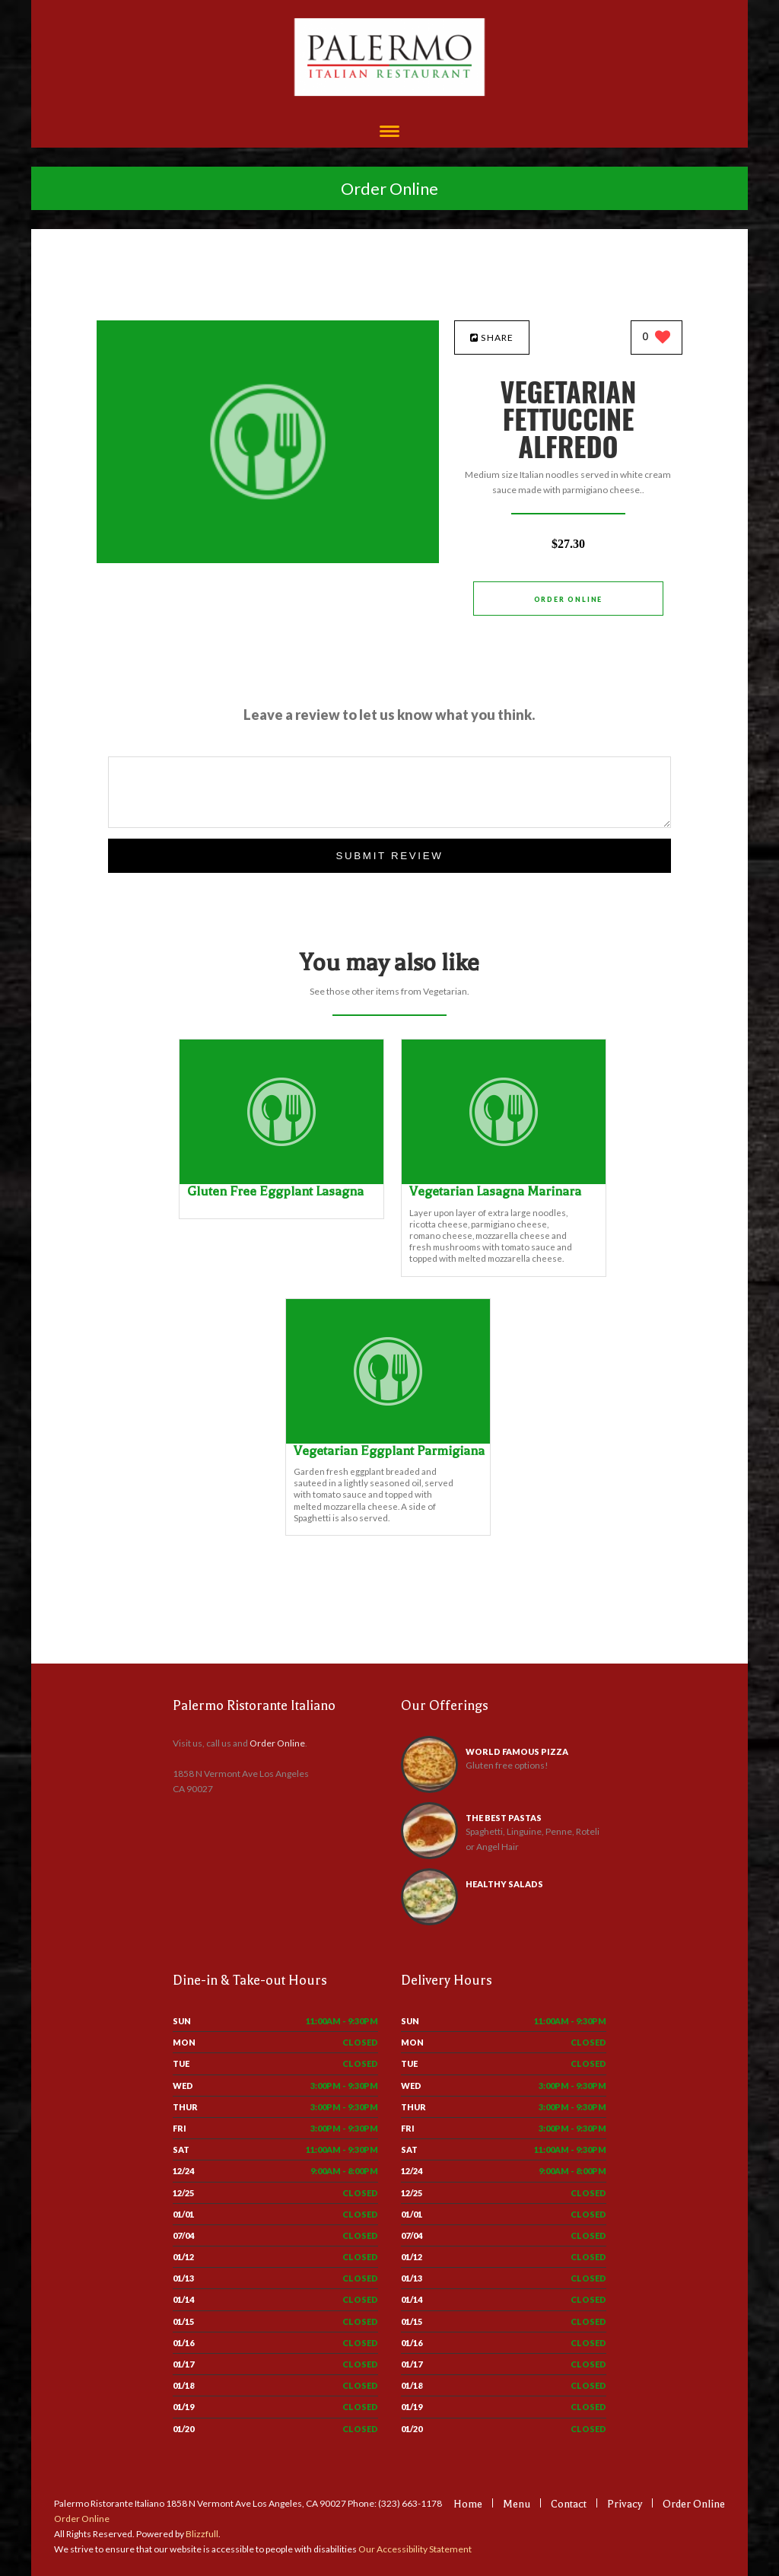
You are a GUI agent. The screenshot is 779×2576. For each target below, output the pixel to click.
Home (467, 2504)
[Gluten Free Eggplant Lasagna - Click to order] (281, 1180)
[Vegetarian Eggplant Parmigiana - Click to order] (388, 1440)
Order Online (389, 188)
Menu (516, 2504)
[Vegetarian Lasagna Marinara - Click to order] (504, 1180)
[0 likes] (657, 338)
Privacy (624, 2504)
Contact (569, 2504)
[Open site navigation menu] (389, 133)
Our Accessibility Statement (414, 2549)
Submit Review (389, 855)
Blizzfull (202, 2533)
